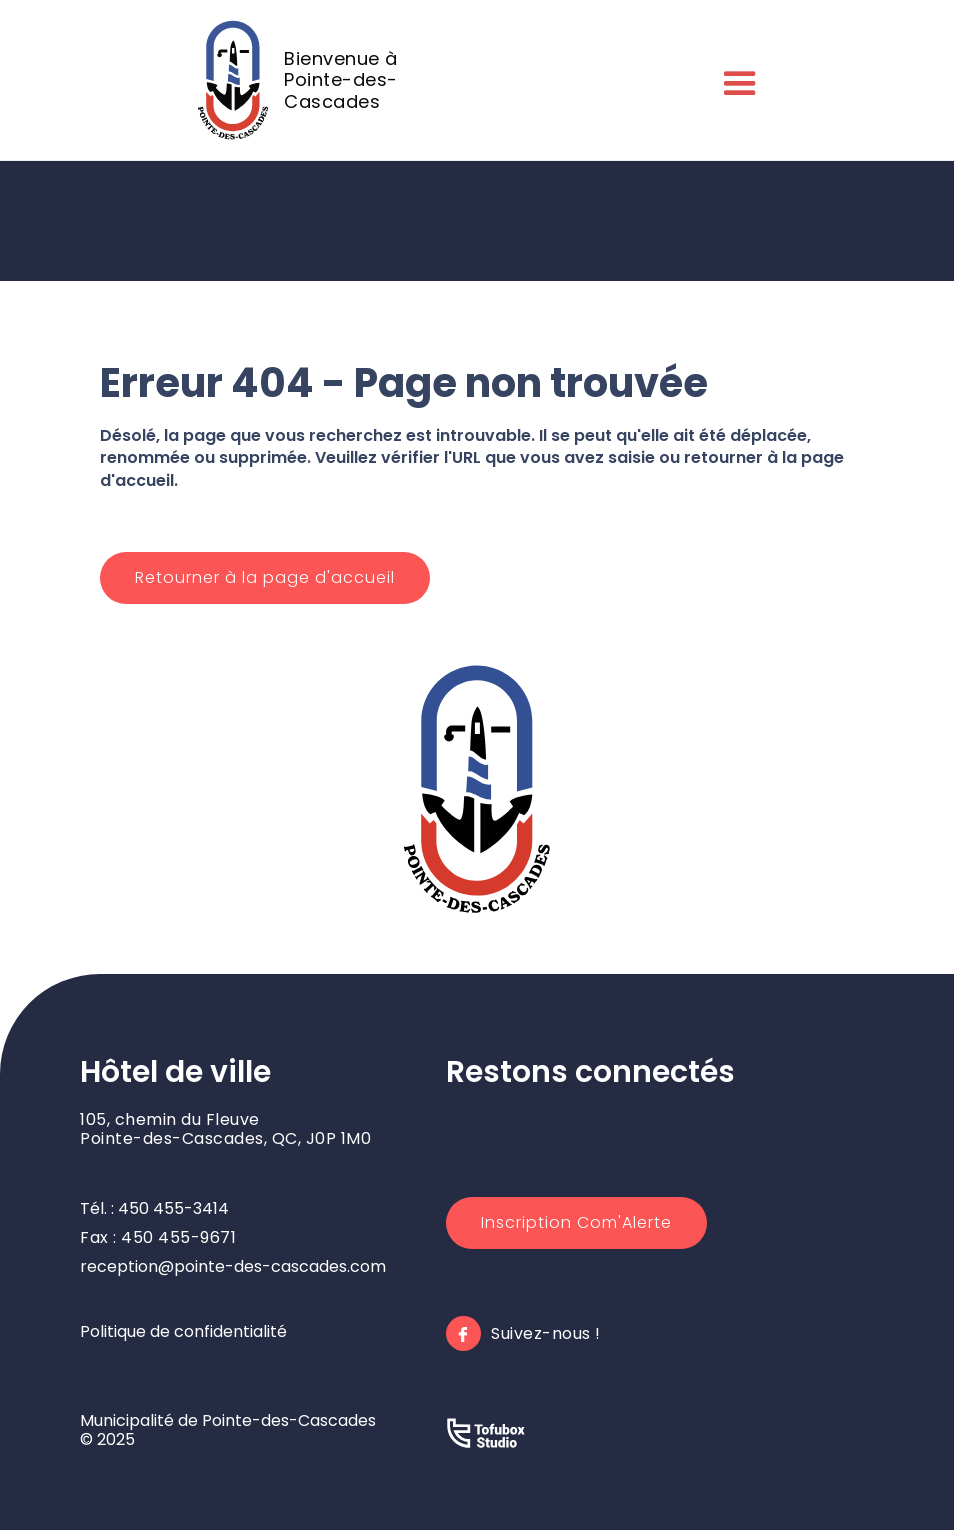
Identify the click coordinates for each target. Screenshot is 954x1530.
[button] (736, 80)
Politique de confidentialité (183, 1331)
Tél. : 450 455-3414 (154, 1208)
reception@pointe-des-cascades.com (233, 1266)
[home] (322, 80)
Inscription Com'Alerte (576, 1222)
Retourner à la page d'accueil (265, 577)
